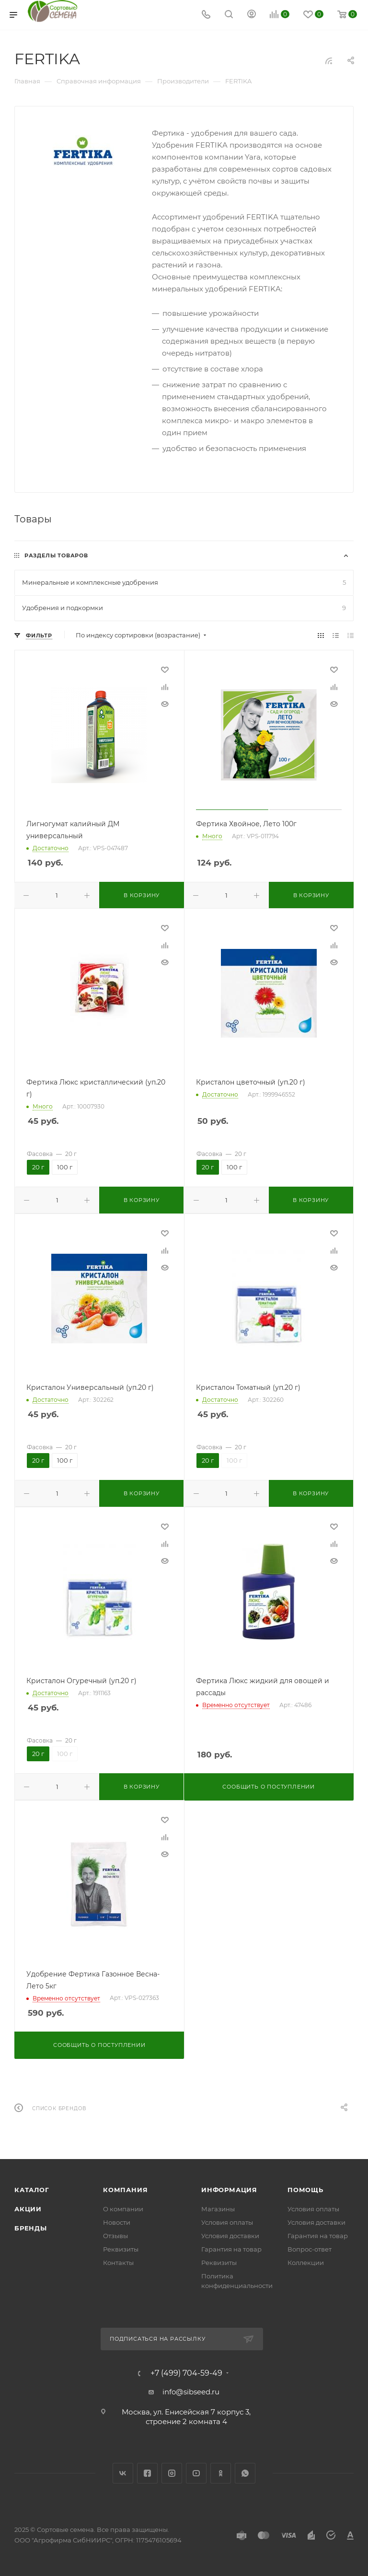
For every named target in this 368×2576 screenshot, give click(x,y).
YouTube (196, 2473)
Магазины (218, 2209)
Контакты (118, 2262)
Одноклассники (220, 2473)
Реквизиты (120, 2249)
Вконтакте (123, 2473)
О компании (123, 2209)
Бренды (30, 2228)
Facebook (147, 2473)
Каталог (31, 2190)
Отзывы (115, 2236)
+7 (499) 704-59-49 (186, 2373)
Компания (125, 2190)
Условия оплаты (227, 2222)
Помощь (305, 2190)
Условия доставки (230, 2236)
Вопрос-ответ (310, 2249)
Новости (116, 2222)
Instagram (171, 2473)
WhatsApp (245, 2473)
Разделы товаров (56, 555)
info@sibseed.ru (190, 2391)
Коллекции (306, 2262)
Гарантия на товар (231, 2249)
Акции (28, 2209)
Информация (229, 2190)
